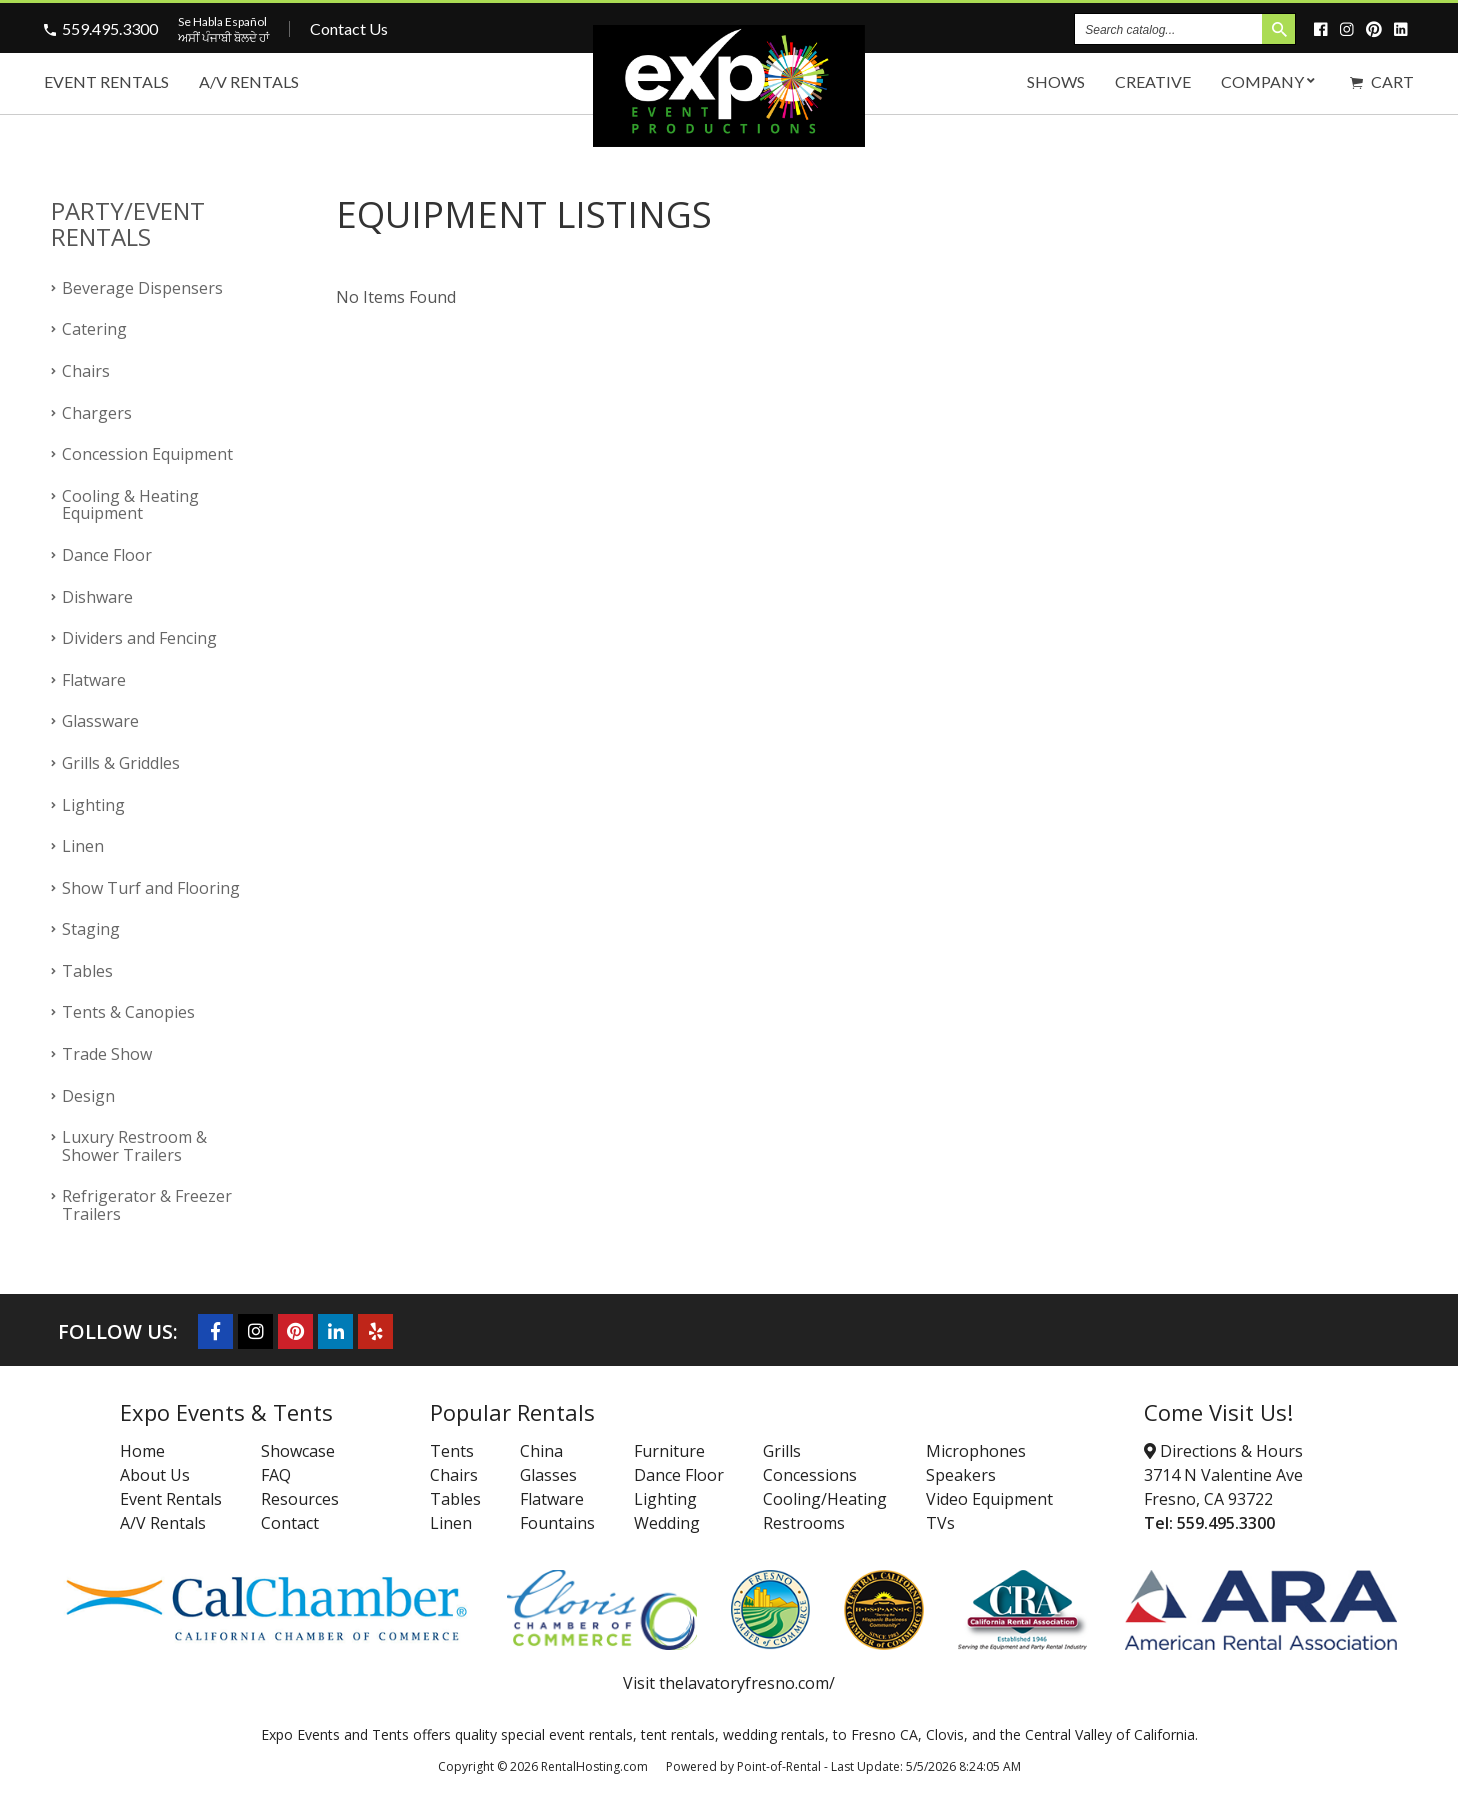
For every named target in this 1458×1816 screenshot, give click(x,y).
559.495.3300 (110, 28)
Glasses (548, 1475)
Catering (94, 329)
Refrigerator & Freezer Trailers (147, 1205)
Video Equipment (989, 1499)
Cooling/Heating (825, 1499)
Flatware (94, 680)
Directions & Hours (1223, 1451)
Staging (91, 929)
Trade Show (107, 1054)
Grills (782, 1451)
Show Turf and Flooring (151, 888)
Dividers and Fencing (139, 638)
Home (142, 1451)
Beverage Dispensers (142, 288)
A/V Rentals (249, 81)
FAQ (276, 1475)
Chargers (97, 413)
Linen (83, 846)
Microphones (976, 1451)
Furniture (669, 1451)
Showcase (298, 1451)
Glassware (100, 721)
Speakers (961, 1475)
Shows (1056, 81)
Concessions (810, 1475)
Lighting (93, 805)
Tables (87, 971)
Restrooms (804, 1523)
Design (88, 1096)
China (541, 1451)
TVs (940, 1523)
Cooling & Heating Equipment (130, 505)
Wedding (667, 1523)
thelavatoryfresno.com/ (747, 1683)
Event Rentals (106, 81)
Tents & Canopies (128, 1012)
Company (1270, 81)
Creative (1153, 81)
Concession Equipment (147, 454)
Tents (452, 1451)
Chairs (86, 371)
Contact (290, 1523)
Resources (300, 1499)
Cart (1382, 81)
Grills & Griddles (121, 763)
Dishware (97, 597)
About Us (155, 1475)
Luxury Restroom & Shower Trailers (134, 1146)
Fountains (557, 1523)
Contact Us (349, 28)
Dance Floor (107, 555)
